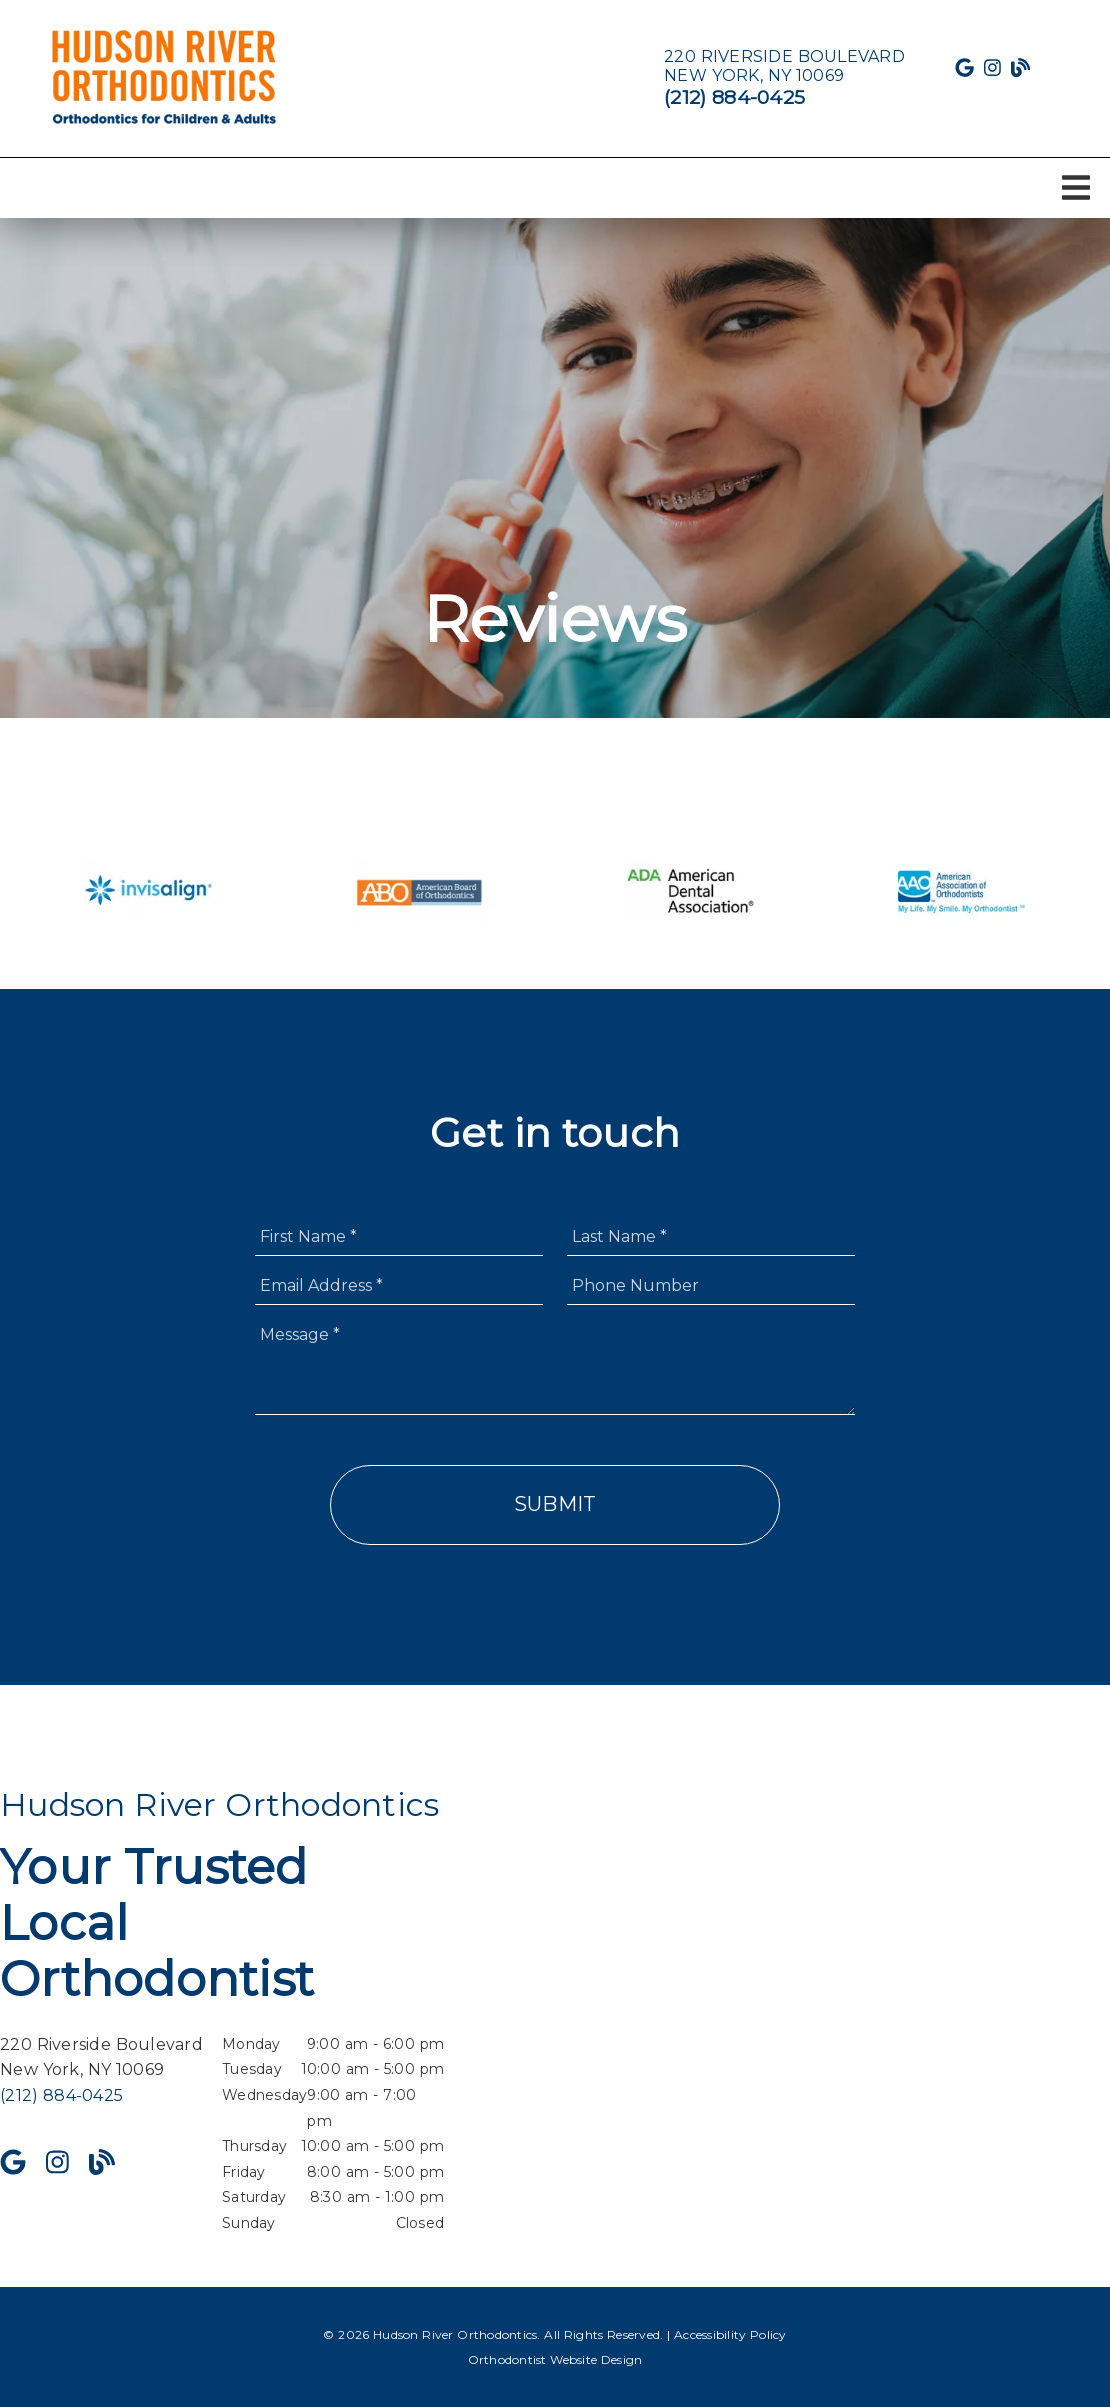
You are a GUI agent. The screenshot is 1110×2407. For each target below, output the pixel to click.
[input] (399, 1236)
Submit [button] (555, 1504)
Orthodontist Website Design (555, 2359)
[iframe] (888, 2011)
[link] (165, 78)
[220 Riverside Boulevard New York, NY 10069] (784, 66)
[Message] (555, 1365)
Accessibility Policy (730, 2334)
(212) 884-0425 (734, 97)
